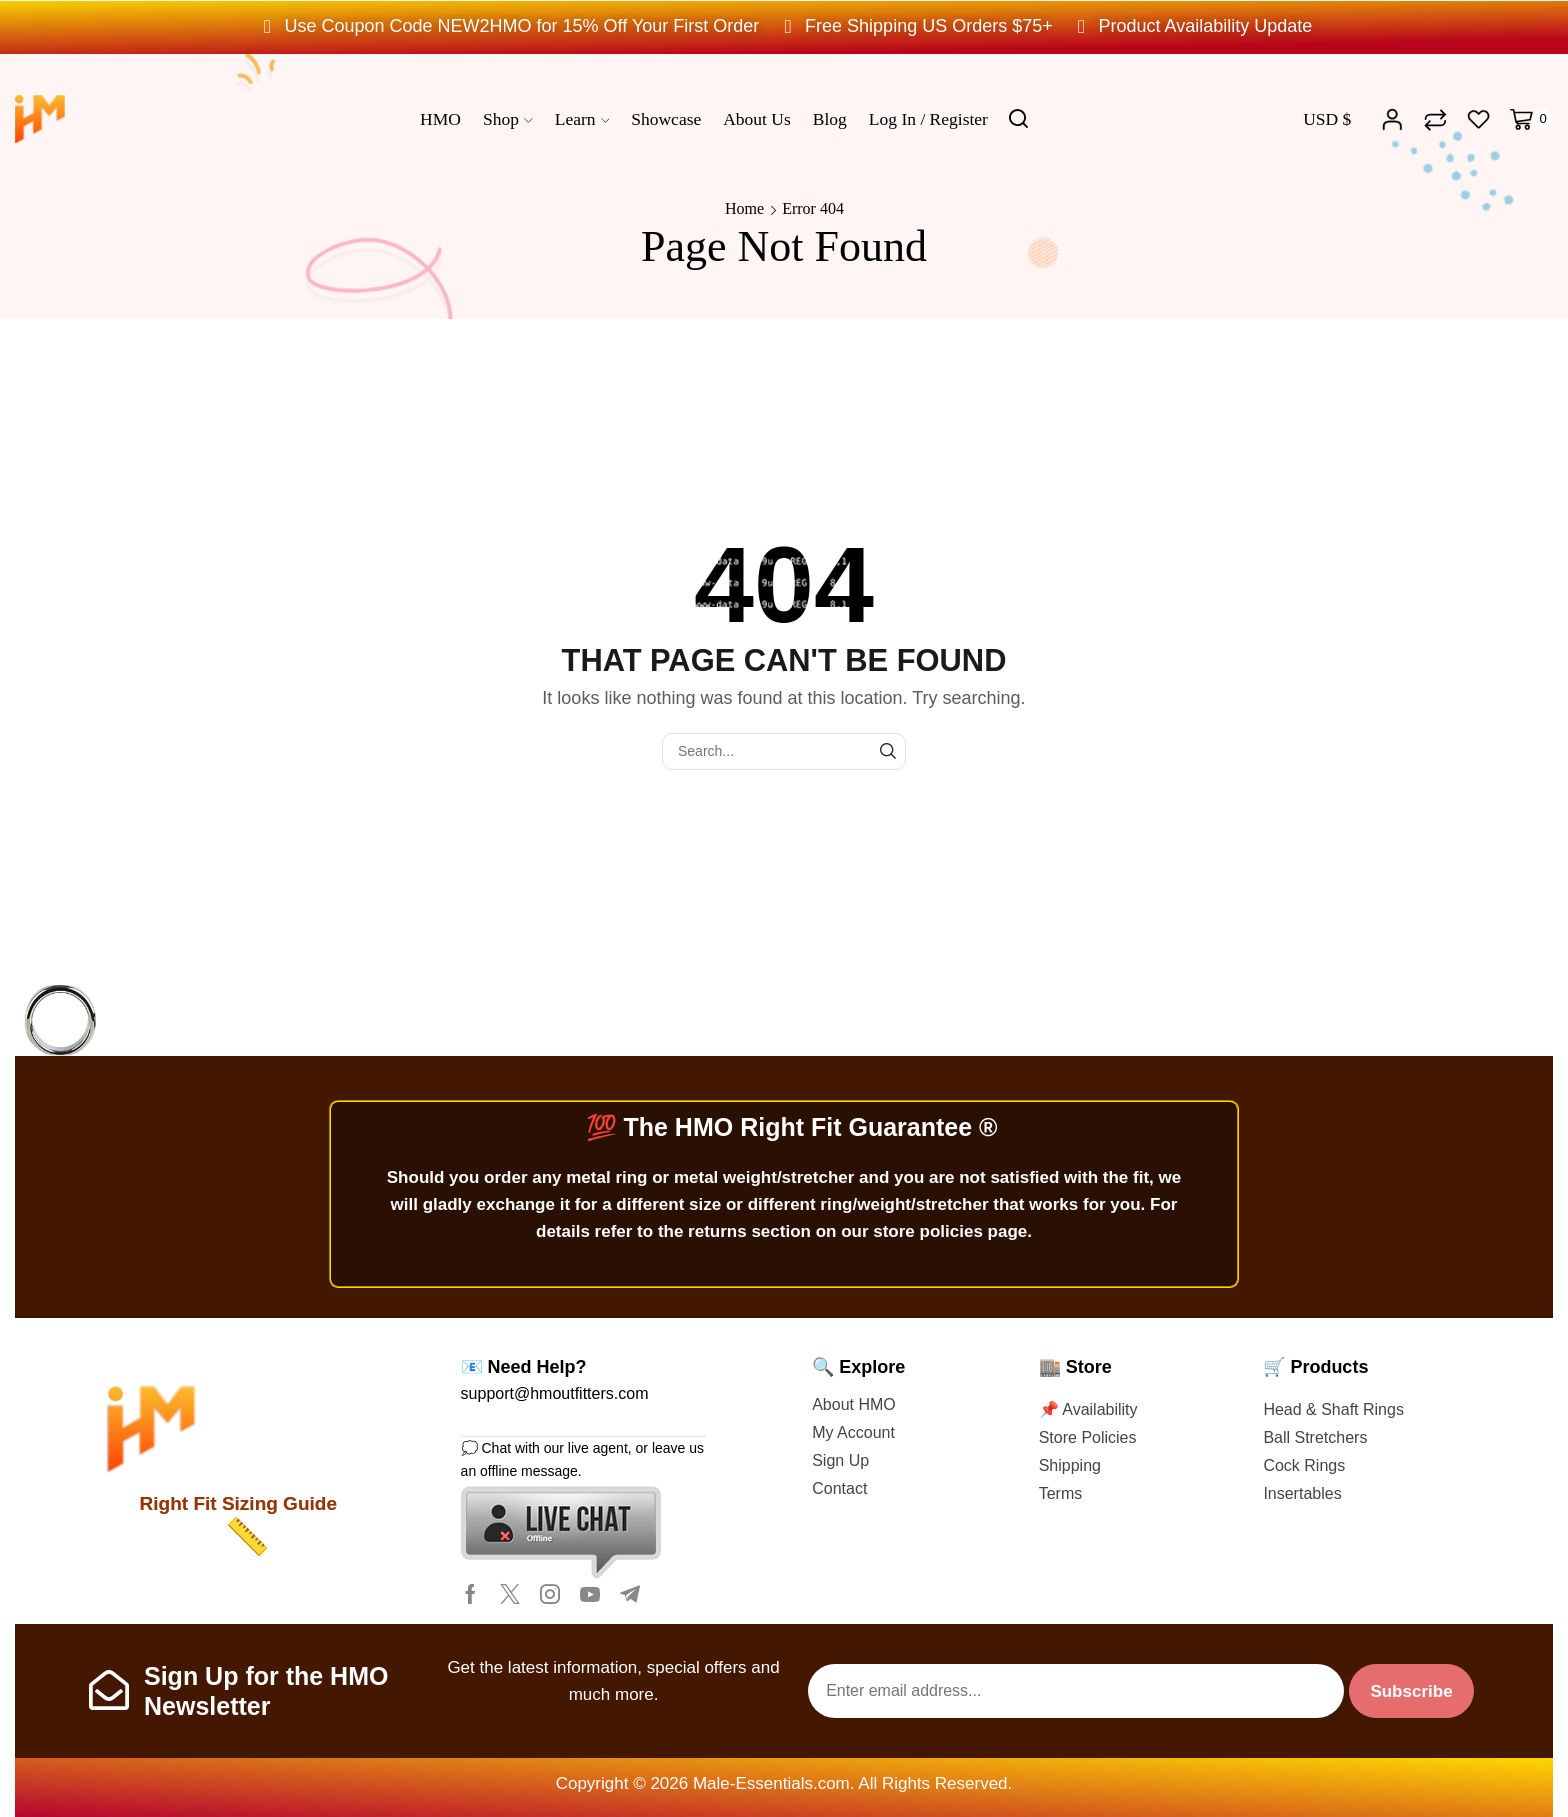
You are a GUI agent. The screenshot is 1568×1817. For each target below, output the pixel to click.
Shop (508, 119)
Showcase (666, 119)
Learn (582, 119)
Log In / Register (928, 119)
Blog (830, 119)
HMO (440, 119)
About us (757, 119)
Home (744, 208)
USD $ (1327, 119)
